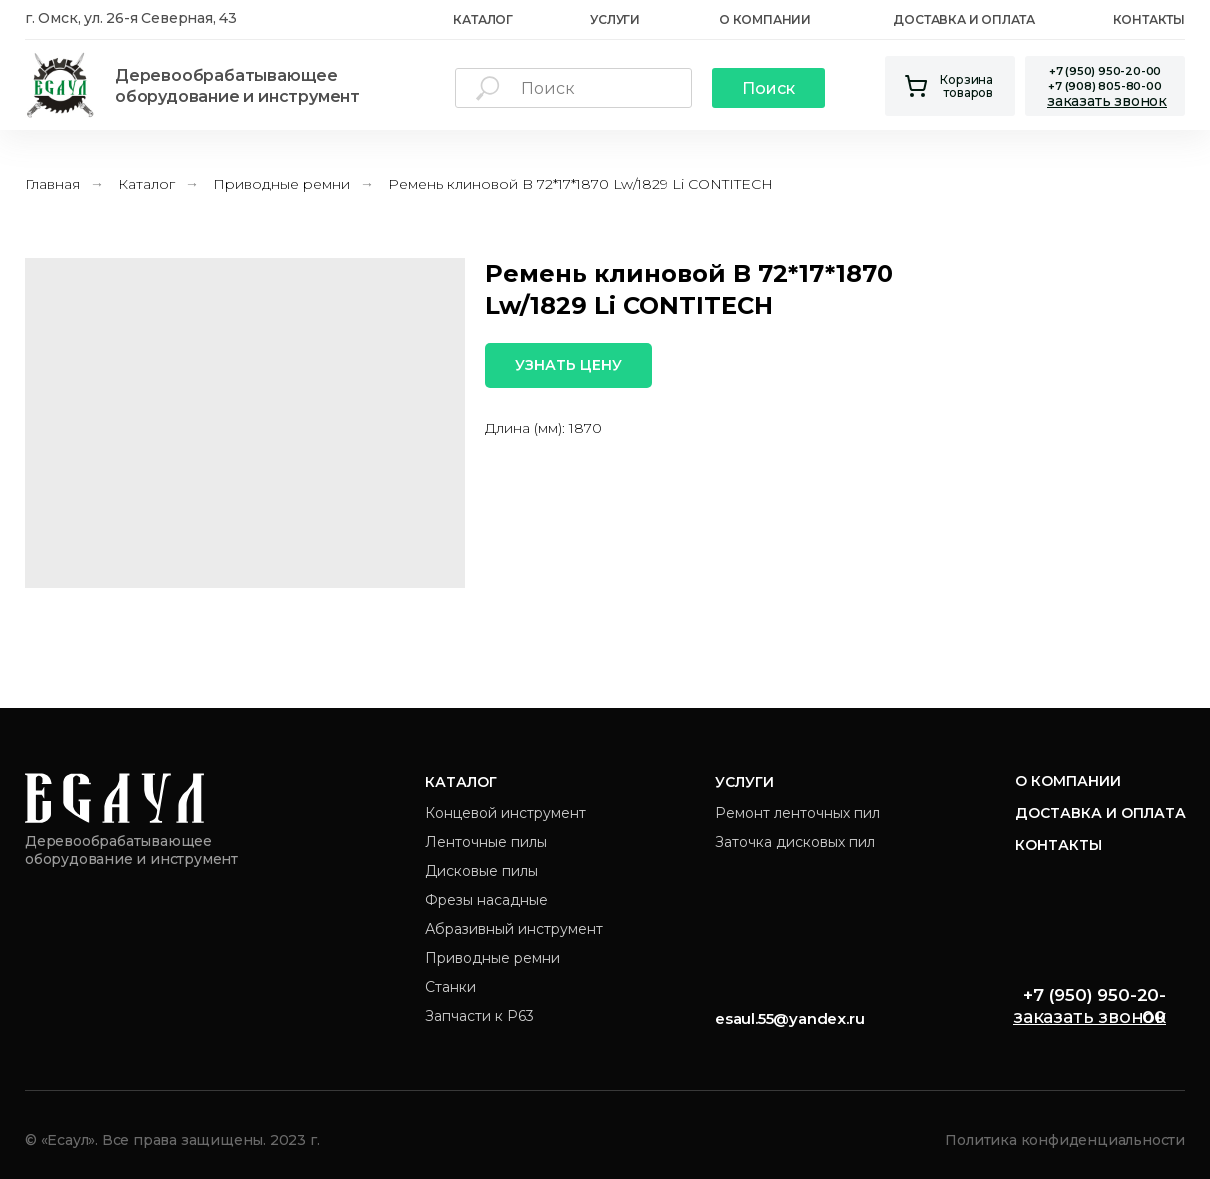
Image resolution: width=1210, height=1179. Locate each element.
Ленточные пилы (486, 842)
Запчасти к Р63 (479, 1016)
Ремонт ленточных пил (797, 813)
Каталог (146, 184)
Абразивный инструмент (514, 929)
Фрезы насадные (486, 900)
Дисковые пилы (481, 871)
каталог (483, 19)
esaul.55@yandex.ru (789, 1018)
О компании (1068, 781)
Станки (450, 987)
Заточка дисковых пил (795, 842)
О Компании (765, 19)
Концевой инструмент (505, 813)
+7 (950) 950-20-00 (1105, 71)
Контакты (1149, 19)
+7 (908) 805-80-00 (1104, 86)
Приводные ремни (281, 184)
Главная (52, 184)
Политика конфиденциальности (1065, 1140)
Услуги (615, 19)
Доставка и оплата (964, 19)
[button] (1107, 101)
